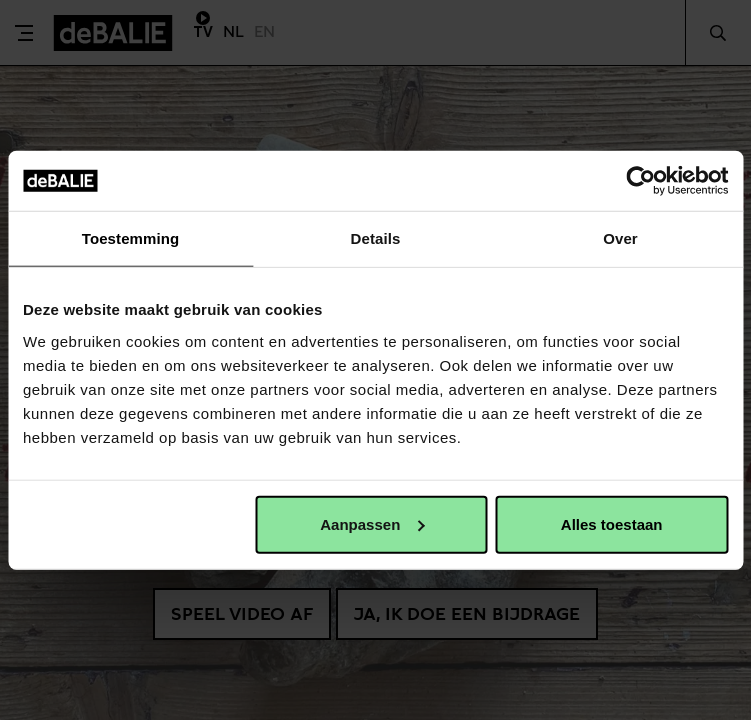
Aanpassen (372, 523)
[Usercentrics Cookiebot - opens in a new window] (640, 181)
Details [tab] (376, 238)
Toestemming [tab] (131, 238)
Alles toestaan (612, 523)
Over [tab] (620, 238)
